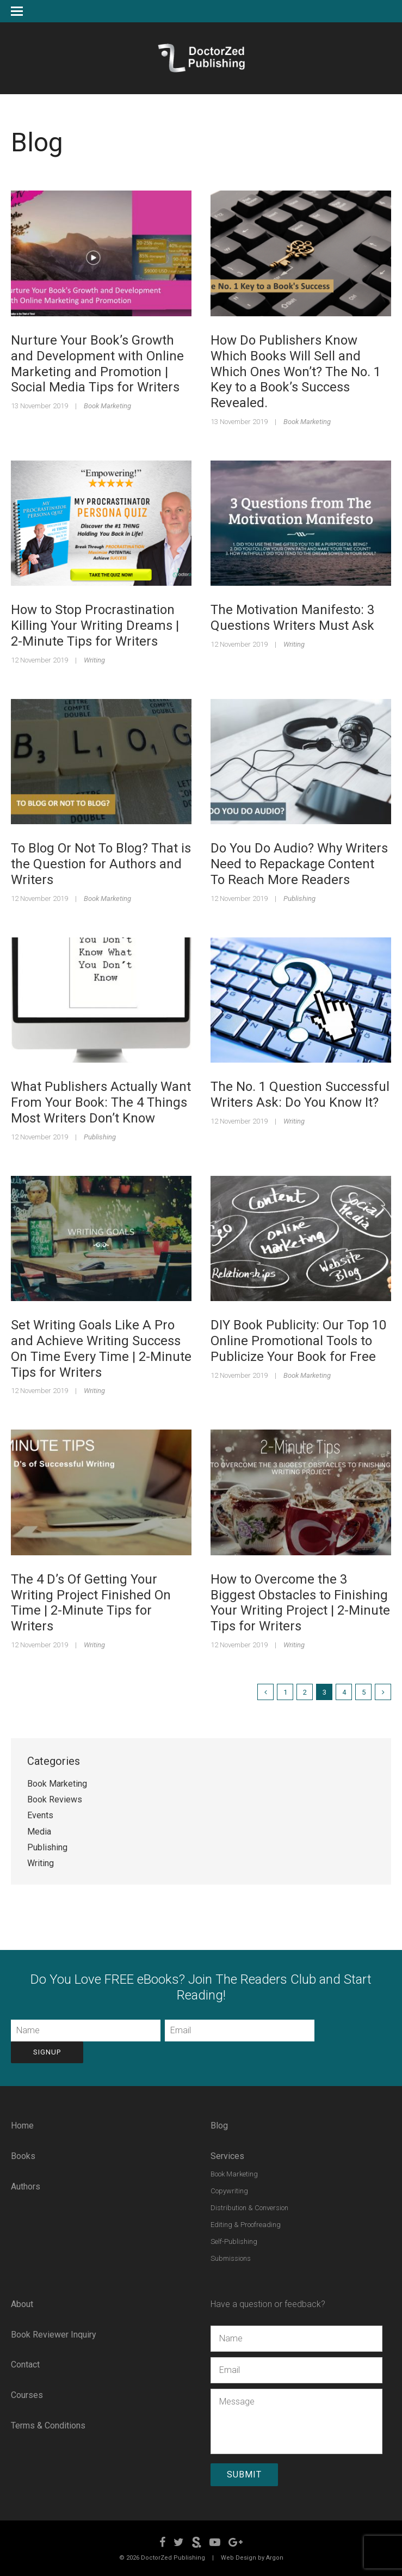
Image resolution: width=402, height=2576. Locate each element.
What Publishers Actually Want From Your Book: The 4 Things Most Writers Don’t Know (101, 1102)
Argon (274, 2555)
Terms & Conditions (48, 2424)
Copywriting (229, 2189)
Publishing (299, 898)
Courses (27, 2393)
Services (227, 2155)
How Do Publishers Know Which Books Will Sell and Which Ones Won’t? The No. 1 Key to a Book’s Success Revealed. (296, 371)
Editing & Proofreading (246, 2223)
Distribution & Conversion (249, 2206)
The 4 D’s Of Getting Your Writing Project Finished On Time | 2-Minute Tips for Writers (91, 1603)
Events (40, 1815)
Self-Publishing (234, 2240)
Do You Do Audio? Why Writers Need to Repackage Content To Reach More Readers (299, 864)
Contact (25, 2363)
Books (23, 2155)
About (22, 2302)
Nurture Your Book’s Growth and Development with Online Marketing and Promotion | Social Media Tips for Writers (97, 364)
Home (22, 2124)
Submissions (231, 2257)
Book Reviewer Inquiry (53, 2333)
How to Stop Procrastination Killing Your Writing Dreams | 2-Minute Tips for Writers (95, 625)
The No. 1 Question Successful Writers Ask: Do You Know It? (300, 1094)
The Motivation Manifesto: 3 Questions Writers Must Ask (292, 617)
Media (39, 1831)
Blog (219, 2124)
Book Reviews (54, 1799)
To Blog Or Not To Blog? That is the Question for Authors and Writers (101, 864)
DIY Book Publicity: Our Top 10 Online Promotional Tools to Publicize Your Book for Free (298, 1340)
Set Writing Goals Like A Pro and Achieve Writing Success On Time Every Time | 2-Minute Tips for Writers (101, 1348)
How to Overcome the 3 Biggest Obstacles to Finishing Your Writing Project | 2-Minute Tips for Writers (300, 1603)
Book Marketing (107, 406)
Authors (25, 2185)
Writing (94, 660)
